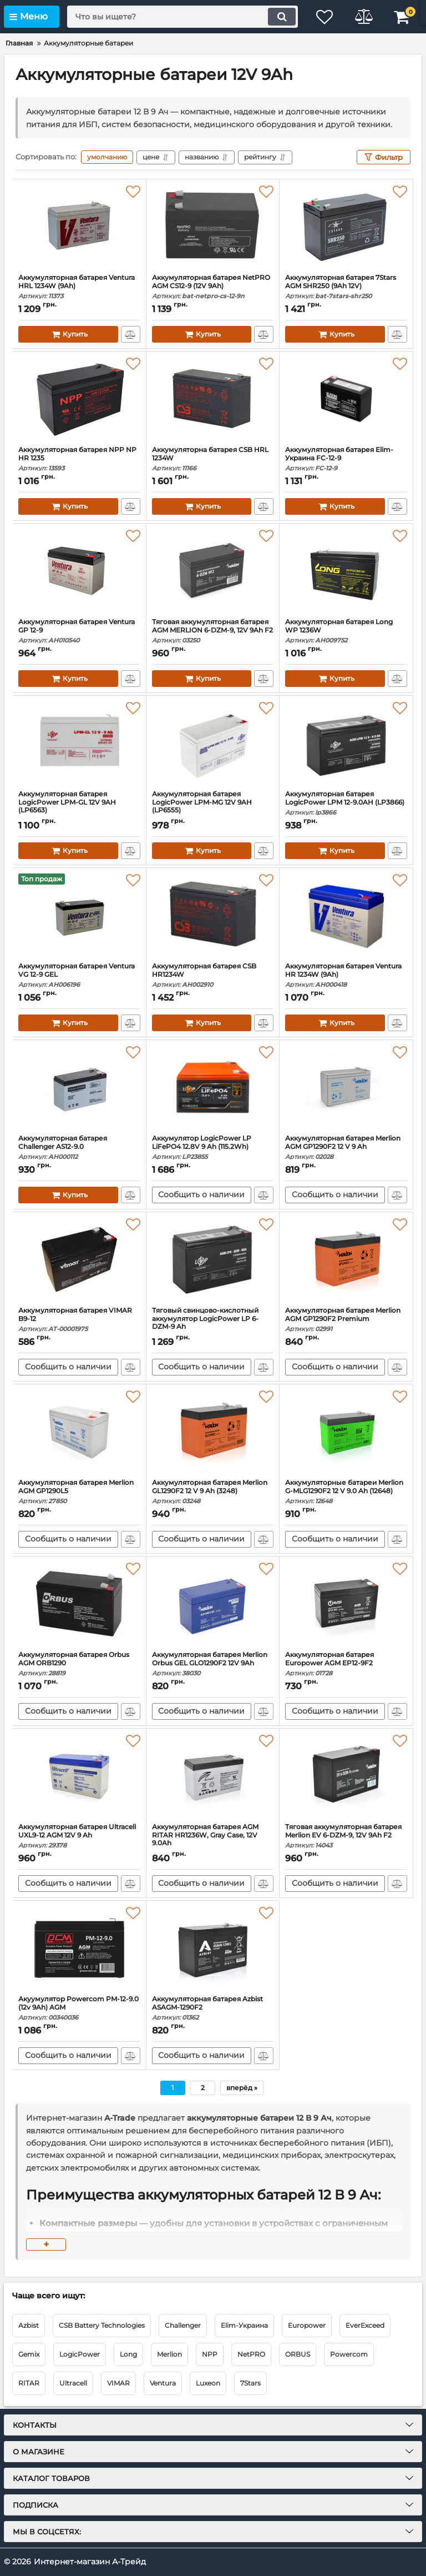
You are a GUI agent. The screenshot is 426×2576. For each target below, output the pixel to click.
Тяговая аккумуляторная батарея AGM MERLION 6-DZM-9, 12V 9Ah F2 (213, 631)
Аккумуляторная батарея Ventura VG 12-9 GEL (79, 975)
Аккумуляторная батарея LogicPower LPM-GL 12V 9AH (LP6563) (79, 807)
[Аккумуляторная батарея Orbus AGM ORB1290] (79, 1603)
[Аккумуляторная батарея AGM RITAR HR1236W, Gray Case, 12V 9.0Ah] (213, 1775)
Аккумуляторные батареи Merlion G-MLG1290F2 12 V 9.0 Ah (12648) (346, 1492)
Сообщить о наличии (201, 1195)
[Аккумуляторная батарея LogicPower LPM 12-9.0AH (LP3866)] (346, 743)
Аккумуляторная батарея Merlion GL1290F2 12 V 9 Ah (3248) (213, 1492)
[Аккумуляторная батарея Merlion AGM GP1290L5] (79, 1431)
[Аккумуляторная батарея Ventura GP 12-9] (79, 570)
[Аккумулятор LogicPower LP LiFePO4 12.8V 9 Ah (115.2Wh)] (213, 1087)
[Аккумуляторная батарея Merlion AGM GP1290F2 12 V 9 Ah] (346, 1087)
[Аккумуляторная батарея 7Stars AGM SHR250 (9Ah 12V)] (346, 226)
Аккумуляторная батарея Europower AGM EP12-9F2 (346, 1664)
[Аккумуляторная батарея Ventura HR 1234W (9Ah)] (346, 915)
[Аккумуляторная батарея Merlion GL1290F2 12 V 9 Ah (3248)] (213, 1431)
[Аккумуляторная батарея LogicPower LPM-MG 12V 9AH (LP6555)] (213, 743)
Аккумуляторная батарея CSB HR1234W (213, 975)
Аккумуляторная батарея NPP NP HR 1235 (79, 459)
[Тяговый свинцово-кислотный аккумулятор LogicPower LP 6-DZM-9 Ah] (213, 1259)
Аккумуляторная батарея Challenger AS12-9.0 (79, 1147)
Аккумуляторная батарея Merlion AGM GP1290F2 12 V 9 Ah (346, 1147)
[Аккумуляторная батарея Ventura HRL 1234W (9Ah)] (79, 226)
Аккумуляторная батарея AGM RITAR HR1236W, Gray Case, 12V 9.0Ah (213, 1840)
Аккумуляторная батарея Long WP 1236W (346, 631)
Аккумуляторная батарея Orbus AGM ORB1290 (79, 1664)
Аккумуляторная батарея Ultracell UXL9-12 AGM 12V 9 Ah (79, 1836)
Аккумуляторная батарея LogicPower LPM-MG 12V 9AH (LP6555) (213, 807)
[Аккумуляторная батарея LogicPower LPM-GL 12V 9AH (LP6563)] (79, 743)
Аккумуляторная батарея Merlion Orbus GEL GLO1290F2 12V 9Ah (213, 1664)
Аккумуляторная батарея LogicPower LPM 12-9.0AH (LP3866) (346, 803)
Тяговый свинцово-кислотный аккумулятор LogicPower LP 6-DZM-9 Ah (213, 1323)
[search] (182, 17)
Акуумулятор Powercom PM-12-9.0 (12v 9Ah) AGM (79, 2008)
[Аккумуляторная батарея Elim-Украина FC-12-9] (346, 398)
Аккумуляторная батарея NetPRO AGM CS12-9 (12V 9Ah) (213, 287)
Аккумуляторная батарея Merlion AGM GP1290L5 (79, 1492)
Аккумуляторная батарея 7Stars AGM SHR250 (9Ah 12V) (346, 287)
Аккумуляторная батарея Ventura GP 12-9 (79, 631)
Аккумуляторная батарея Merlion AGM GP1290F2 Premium (346, 1320)
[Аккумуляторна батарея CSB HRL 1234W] (213, 398)
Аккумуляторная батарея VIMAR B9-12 (79, 1320)
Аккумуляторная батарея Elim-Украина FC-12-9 (346, 459)
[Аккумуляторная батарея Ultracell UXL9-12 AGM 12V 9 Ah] (79, 1775)
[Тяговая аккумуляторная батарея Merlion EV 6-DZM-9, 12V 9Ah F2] (346, 1775)
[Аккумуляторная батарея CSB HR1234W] (213, 915)
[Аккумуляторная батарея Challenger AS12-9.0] (79, 1087)
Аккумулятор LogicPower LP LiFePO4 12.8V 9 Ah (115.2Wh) (213, 1147)
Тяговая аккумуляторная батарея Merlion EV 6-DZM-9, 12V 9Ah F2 (346, 1836)
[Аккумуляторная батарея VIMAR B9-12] (79, 1259)
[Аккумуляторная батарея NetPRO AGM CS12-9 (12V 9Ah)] (213, 226)
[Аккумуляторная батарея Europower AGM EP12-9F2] (346, 1603)
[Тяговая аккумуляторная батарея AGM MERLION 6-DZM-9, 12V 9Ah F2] (213, 570)
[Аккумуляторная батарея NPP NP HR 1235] (79, 398)
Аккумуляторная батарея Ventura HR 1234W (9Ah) (346, 975)
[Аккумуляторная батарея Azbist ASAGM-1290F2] (213, 1948)
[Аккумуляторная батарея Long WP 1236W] (346, 570)
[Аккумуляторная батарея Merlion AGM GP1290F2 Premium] (346, 1259)
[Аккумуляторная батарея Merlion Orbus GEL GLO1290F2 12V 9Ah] (213, 1603)
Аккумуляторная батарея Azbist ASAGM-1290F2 (213, 2008)
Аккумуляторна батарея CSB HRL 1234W (213, 459)
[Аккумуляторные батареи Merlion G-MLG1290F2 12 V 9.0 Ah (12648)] (346, 1431)
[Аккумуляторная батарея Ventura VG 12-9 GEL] (79, 915)
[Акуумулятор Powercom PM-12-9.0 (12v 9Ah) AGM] (79, 1948)
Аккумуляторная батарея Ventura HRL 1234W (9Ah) (79, 287)
